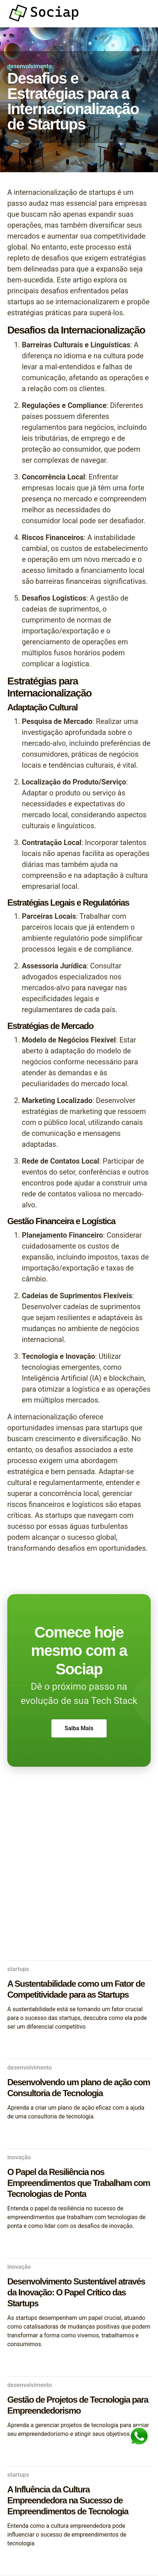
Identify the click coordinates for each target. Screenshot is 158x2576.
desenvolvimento (29, 66)
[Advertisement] (79, 1871)
